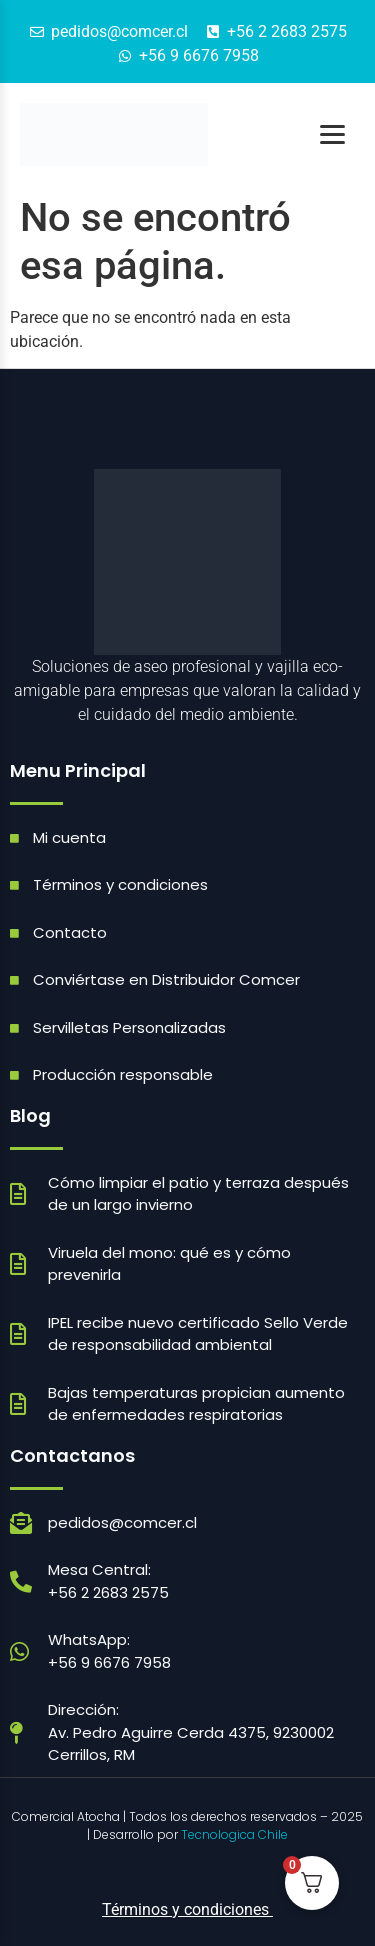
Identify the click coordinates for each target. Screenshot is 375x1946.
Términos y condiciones (187, 1909)
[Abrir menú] (332, 134)
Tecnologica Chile (234, 1834)
